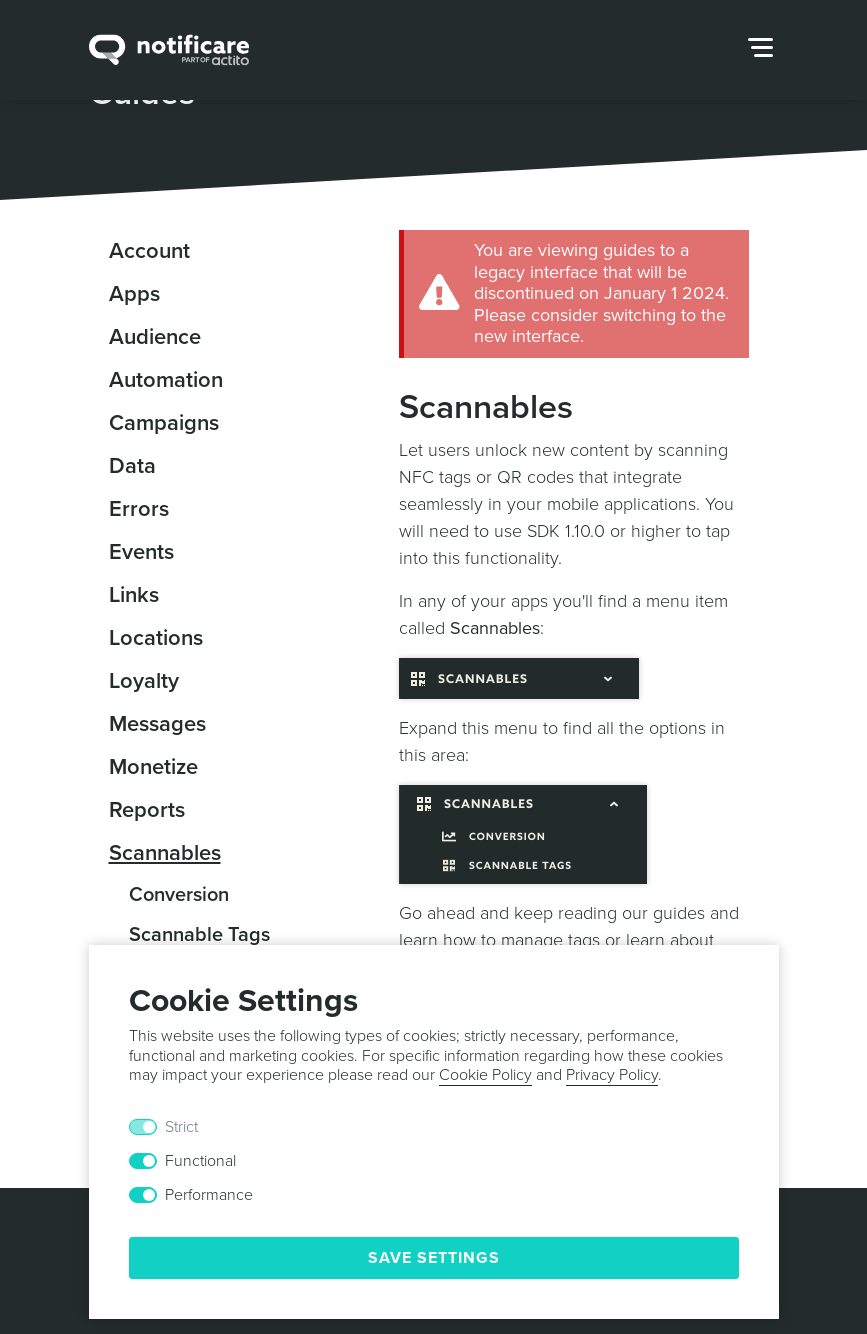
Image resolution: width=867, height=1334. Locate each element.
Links (134, 595)
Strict (181, 1127)
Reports (147, 810)
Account (149, 251)
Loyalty (144, 681)
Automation (166, 380)
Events (141, 552)
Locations (156, 638)
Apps (134, 294)
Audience (155, 337)
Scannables (165, 853)
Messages (157, 724)
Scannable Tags (199, 935)
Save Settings (434, 1258)
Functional (200, 1161)
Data (132, 466)
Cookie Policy (485, 1075)
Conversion (179, 895)
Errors (139, 509)
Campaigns (164, 423)
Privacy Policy (612, 1075)
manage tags (550, 940)
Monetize (153, 767)
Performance (209, 1195)
